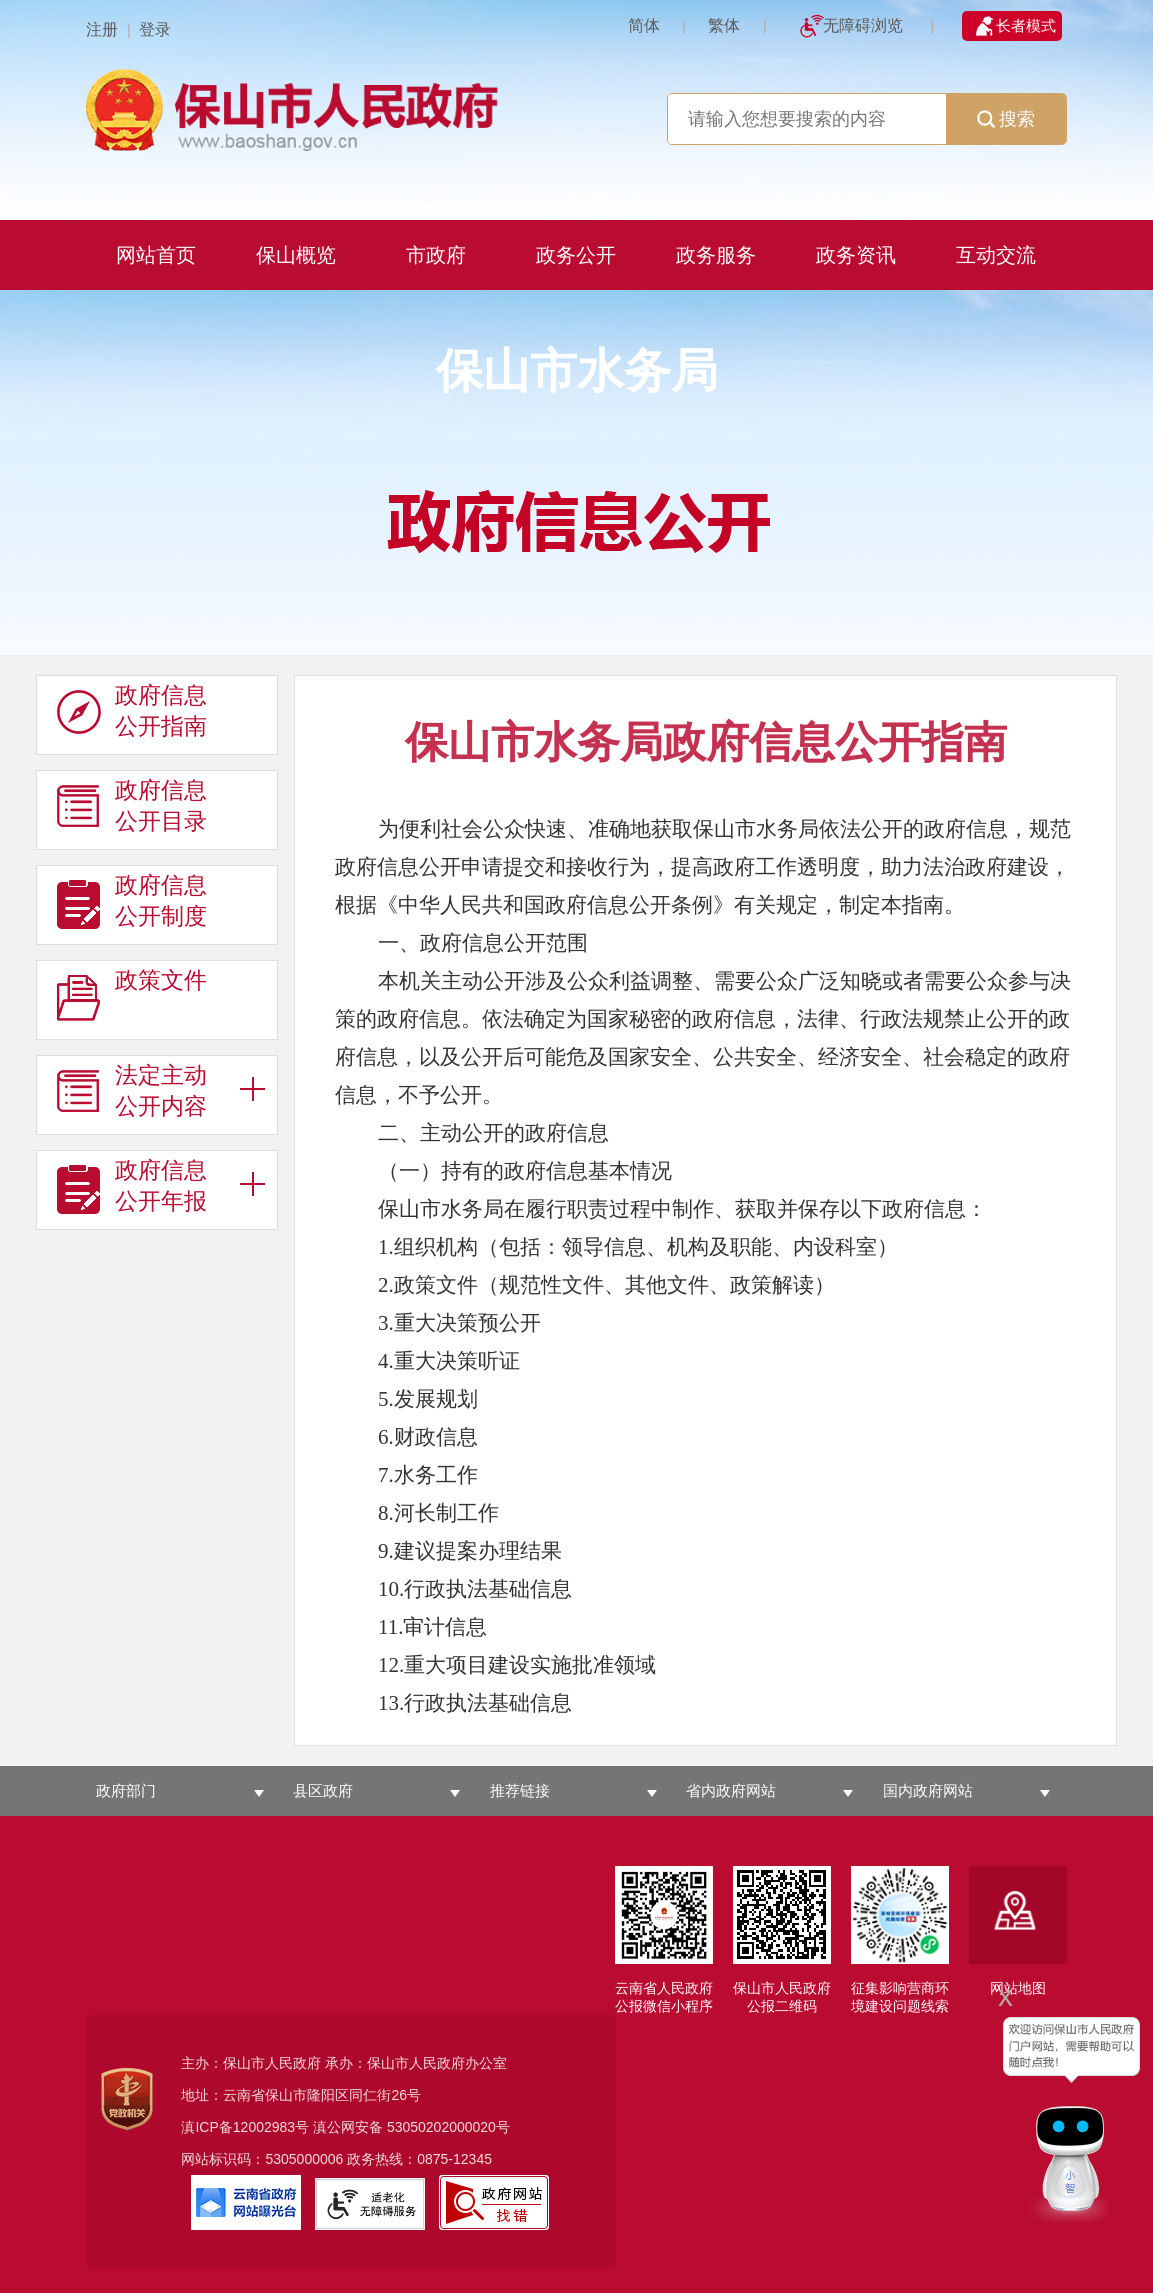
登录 (155, 29)
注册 (102, 29)
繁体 (724, 25)
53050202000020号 (448, 2127)
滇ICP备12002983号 (245, 2127)
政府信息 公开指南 (132, 711)
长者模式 (1026, 25)
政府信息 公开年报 (132, 1186)
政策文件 (132, 996)
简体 (644, 25)
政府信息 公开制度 (132, 901)
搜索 (1006, 119)
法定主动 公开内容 (132, 1091)
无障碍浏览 (863, 25)
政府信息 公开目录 (132, 806)
